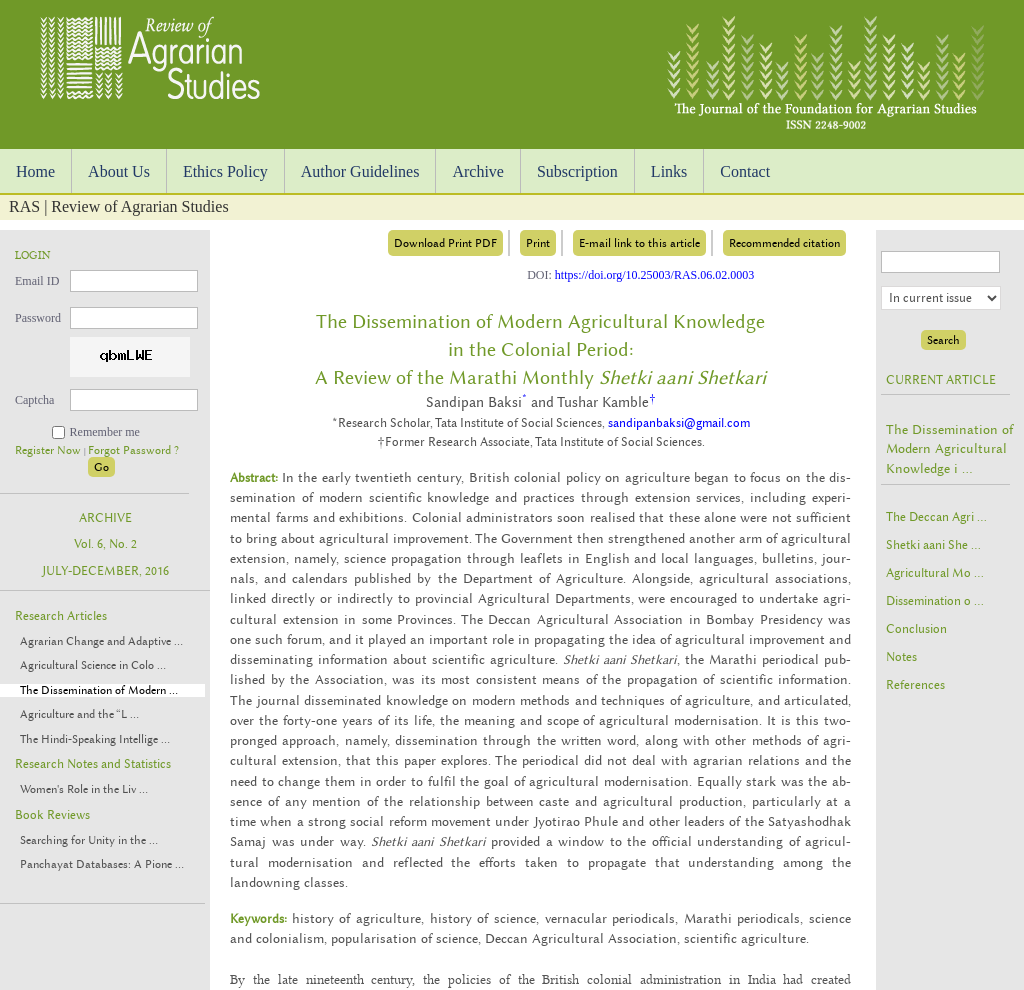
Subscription (577, 171)
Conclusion (916, 629)
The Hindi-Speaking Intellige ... (95, 739)
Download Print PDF (445, 243)
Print (538, 243)
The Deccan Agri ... (936, 517)
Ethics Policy (225, 171)
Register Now (49, 450)
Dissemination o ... (935, 601)
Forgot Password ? (133, 450)
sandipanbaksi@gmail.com (679, 423)
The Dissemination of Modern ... (99, 690)
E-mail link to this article (639, 243)
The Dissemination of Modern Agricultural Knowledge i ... (949, 448)
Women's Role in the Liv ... (84, 789)
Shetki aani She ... (933, 545)
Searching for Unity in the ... (89, 840)
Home (35, 171)
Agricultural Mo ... (935, 573)
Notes (901, 657)
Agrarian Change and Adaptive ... (101, 641)
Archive (478, 171)
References (915, 685)
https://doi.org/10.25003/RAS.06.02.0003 (654, 275)
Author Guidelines (360, 171)
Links (669, 171)
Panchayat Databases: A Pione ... (102, 864)
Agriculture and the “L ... (79, 714)
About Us (119, 171)
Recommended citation (784, 243)
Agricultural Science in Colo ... (93, 665)
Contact (745, 171)
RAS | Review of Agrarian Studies (119, 206)
